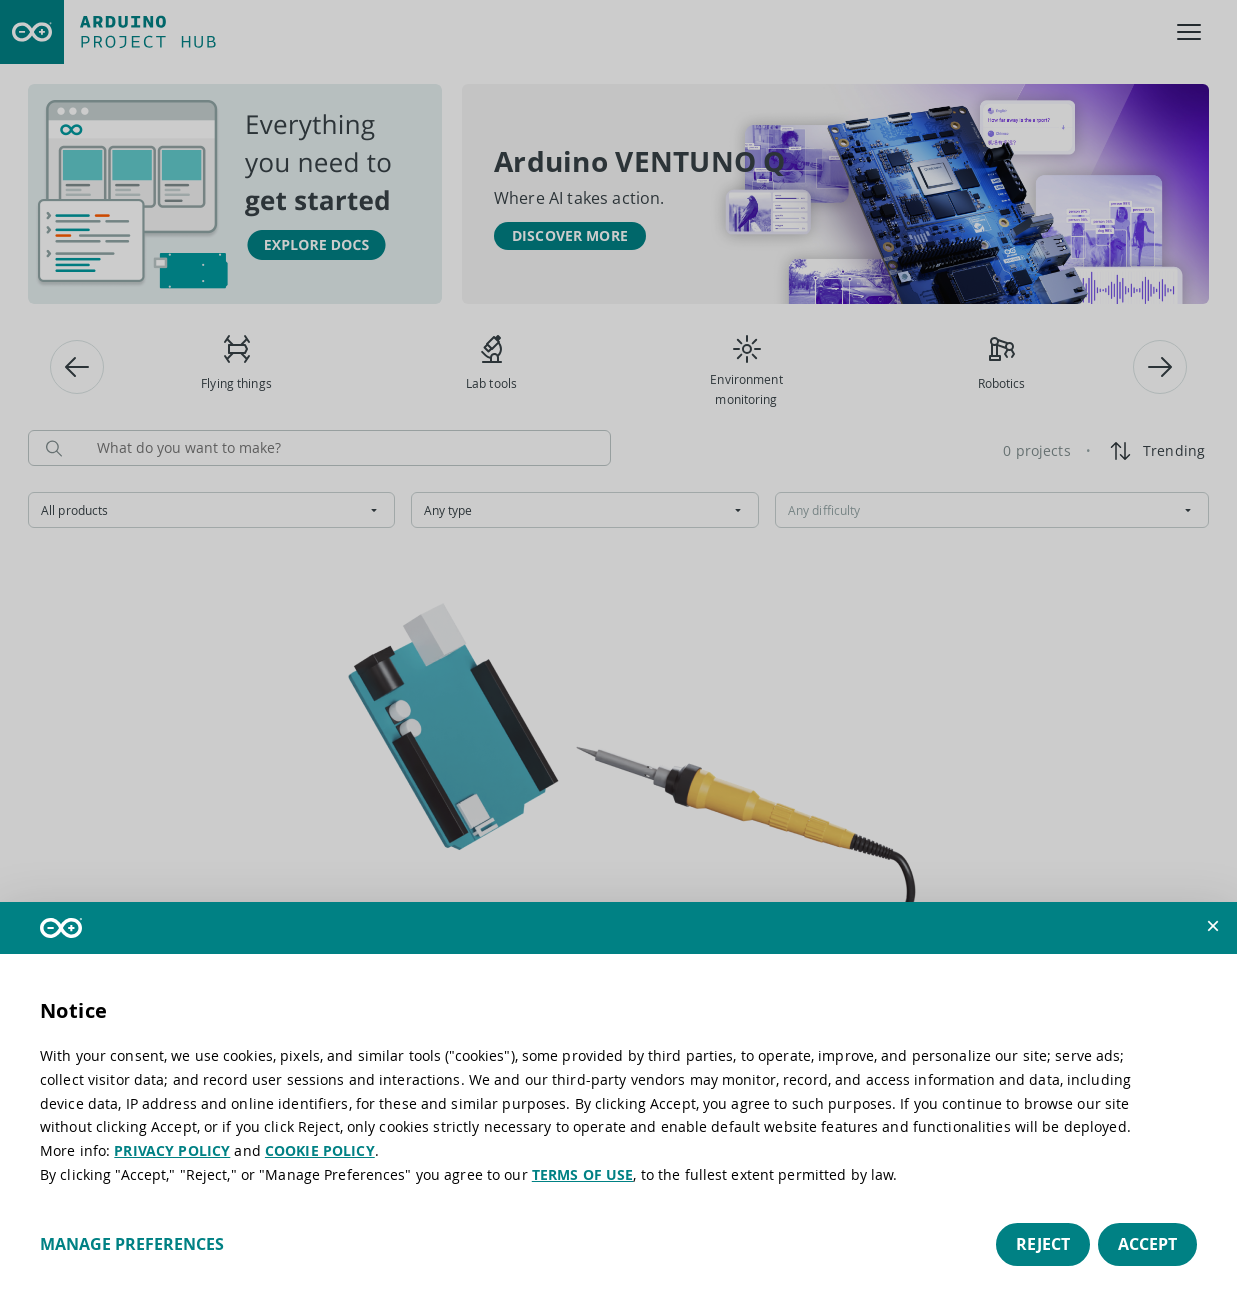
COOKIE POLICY (320, 1150)
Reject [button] (1043, 1244)
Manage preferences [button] (132, 1244)
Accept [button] (1147, 1244)
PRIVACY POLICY (172, 1150)
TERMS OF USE (583, 1174)
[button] (1213, 926)
